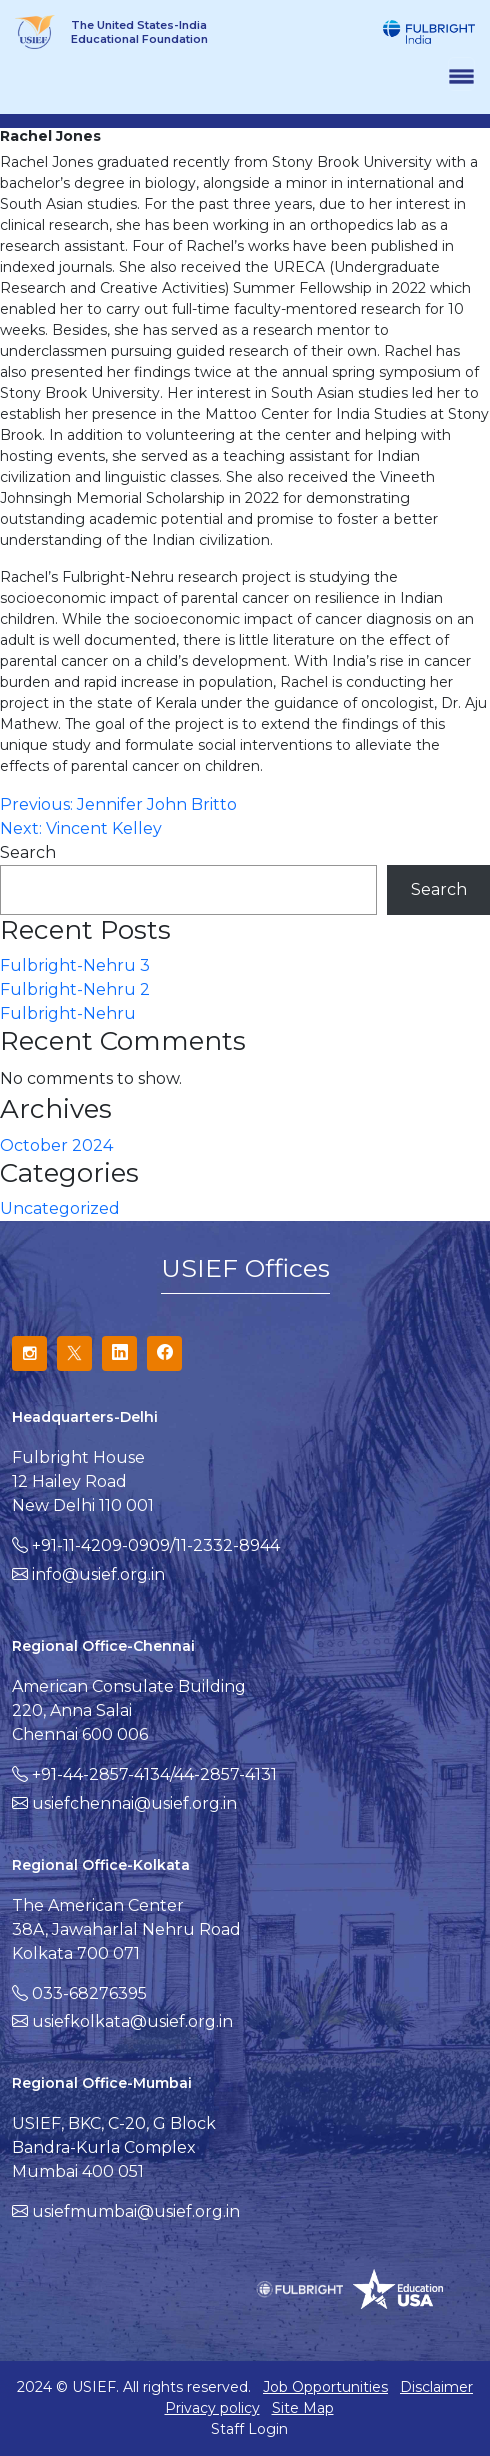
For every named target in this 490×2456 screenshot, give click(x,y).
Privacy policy (212, 2408)
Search (28, 852)
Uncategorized (60, 1208)
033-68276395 (89, 1993)
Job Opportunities (325, 2387)
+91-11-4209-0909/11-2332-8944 (156, 1545)
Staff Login (249, 2429)
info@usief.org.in (98, 1574)
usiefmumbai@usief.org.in (136, 2211)
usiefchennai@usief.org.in (134, 1803)
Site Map (303, 2408)
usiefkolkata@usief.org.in (132, 2021)
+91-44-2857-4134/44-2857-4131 (154, 1774)
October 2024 (56, 1145)
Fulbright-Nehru (68, 1013)
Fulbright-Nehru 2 (75, 989)
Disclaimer (436, 2387)
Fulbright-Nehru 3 (75, 965)
